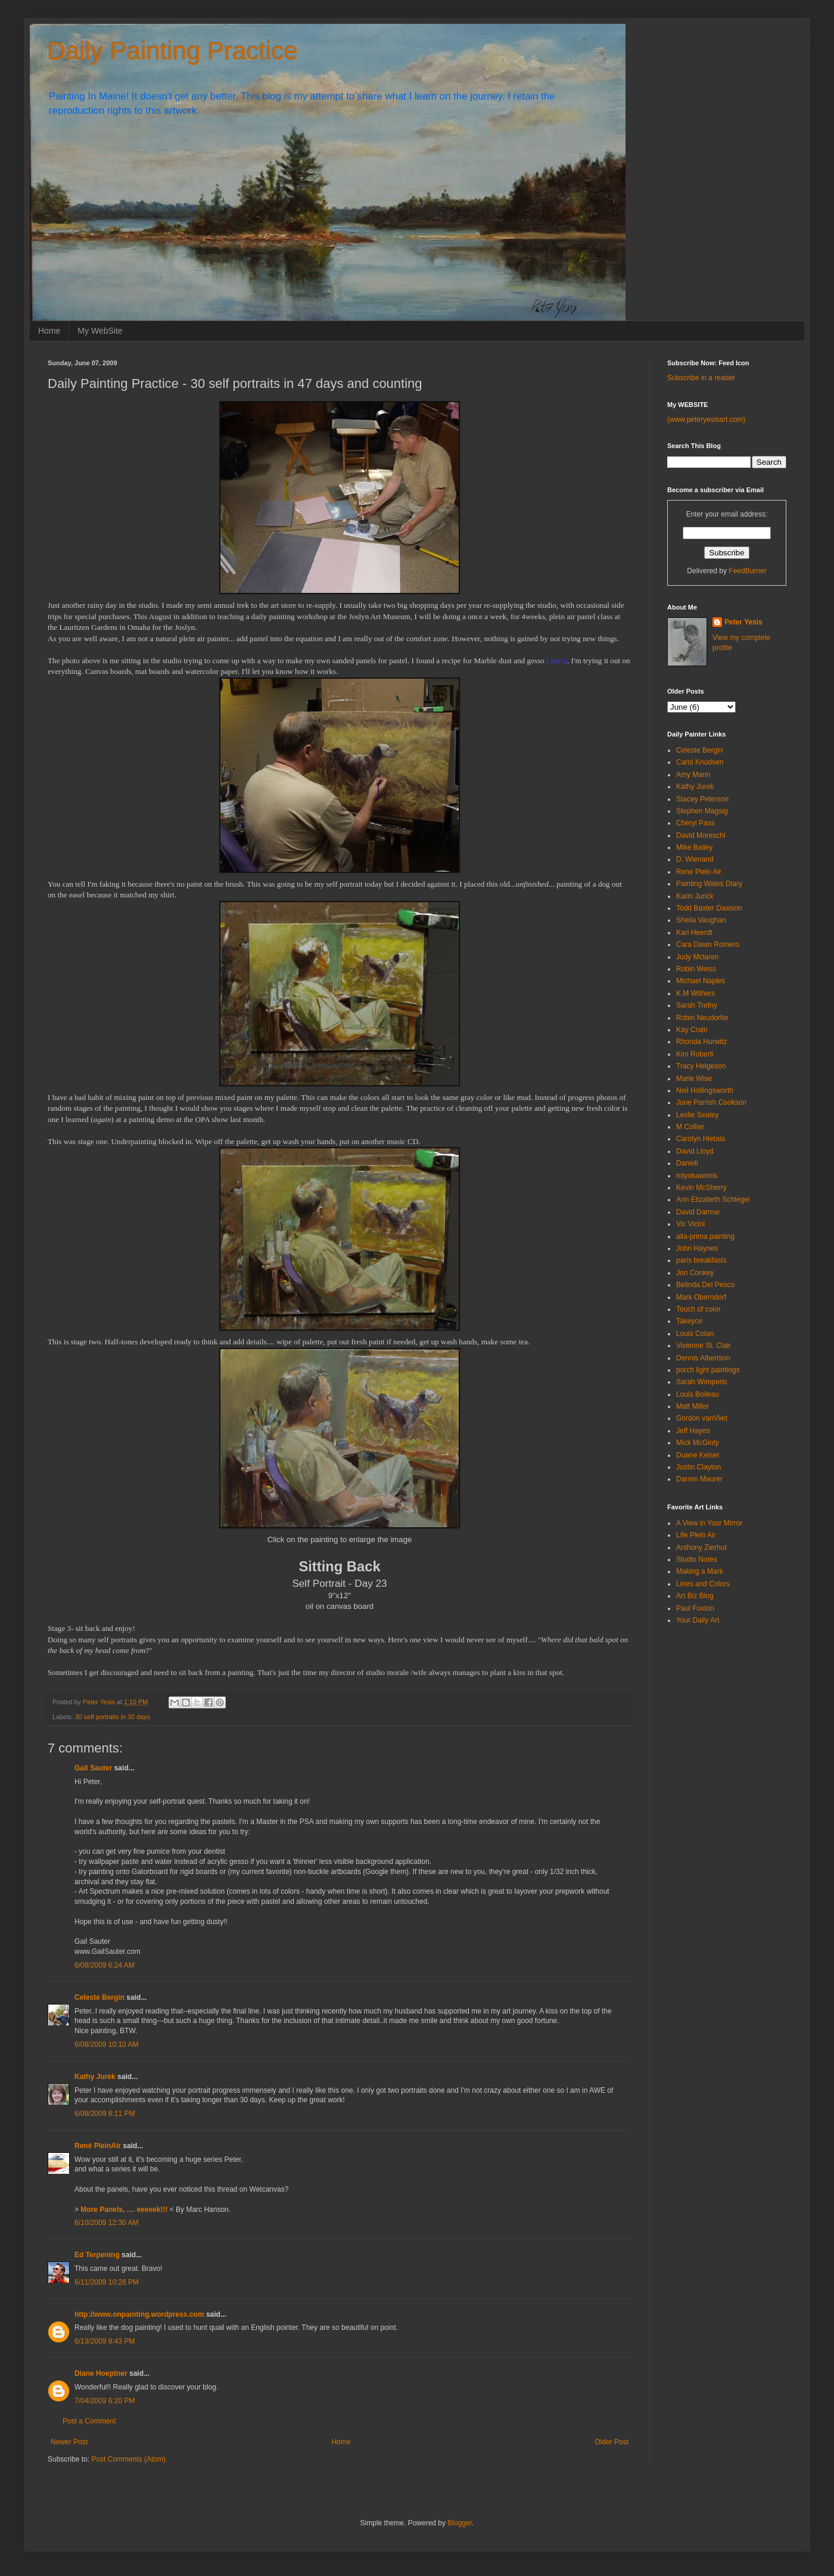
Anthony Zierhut (701, 1547)
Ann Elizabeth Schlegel (712, 1199)
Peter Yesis (743, 622)
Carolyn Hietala (700, 1139)
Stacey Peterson (702, 799)
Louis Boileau (697, 1394)
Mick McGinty (697, 1442)
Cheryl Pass (695, 823)
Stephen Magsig (702, 811)
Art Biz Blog (695, 1596)
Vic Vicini (690, 1224)
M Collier (690, 1127)
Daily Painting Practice (173, 51)
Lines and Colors (703, 1584)
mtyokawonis (696, 1176)
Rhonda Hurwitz (701, 1041)
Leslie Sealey (697, 1115)
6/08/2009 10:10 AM (106, 2044)
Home (49, 330)
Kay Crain (692, 1030)
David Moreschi (701, 835)
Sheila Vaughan (701, 920)
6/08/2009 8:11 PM (104, 2113)
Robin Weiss (696, 969)
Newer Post (69, 2442)
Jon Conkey (695, 1273)
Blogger (459, 2523)
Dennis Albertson (703, 1358)
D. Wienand (695, 859)
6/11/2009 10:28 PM (106, 2282)
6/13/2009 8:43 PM (104, 2341)
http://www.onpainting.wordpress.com (139, 2314)
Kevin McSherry (701, 1187)
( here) (556, 660)
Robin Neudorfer (702, 1018)
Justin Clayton (698, 1467)
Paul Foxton (695, 1608)
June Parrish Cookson (711, 1102)
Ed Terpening (97, 2255)
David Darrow (698, 1212)
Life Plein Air (696, 1535)
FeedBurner (747, 571)
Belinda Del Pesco (705, 1285)
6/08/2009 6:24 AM (104, 1965)
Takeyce (689, 1321)
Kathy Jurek (95, 2076)
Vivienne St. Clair (703, 1345)
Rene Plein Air (698, 872)
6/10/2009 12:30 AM (106, 2222)
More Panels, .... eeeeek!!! (123, 2209)
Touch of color (698, 1309)
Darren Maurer (699, 1479)
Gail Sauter (93, 1768)
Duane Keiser (698, 1455)
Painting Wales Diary (709, 884)
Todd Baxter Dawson (709, 908)
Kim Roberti (695, 1054)
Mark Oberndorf (701, 1297)
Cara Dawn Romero (707, 944)
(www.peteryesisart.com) (706, 419)
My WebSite (99, 330)
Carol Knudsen (699, 762)
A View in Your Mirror (709, 1523)
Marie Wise (694, 1078)
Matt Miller (692, 1406)
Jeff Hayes (692, 1431)
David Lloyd (695, 1151)
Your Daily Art (697, 1620)
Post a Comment (89, 2421)
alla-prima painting (705, 1236)
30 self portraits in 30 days (112, 1716)
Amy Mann (693, 774)
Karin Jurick (695, 896)
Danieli (687, 1163)
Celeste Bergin (99, 1997)
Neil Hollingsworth (704, 1090)
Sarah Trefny (696, 1005)
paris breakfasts (701, 1260)
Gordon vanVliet (701, 1418)
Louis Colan (695, 1333)
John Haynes (697, 1248)
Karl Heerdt (694, 932)
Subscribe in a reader (701, 378)
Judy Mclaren (697, 957)
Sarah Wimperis (701, 1382)
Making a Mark (699, 1571)
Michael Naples (700, 981)
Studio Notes (696, 1559)
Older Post (611, 2442)
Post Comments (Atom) (128, 2459)
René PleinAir (97, 2146)
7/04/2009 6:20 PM (104, 2401)
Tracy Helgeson (701, 1066)
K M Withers (695, 993)
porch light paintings (708, 1370)
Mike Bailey (694, 847)
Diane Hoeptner (100, 2373)
